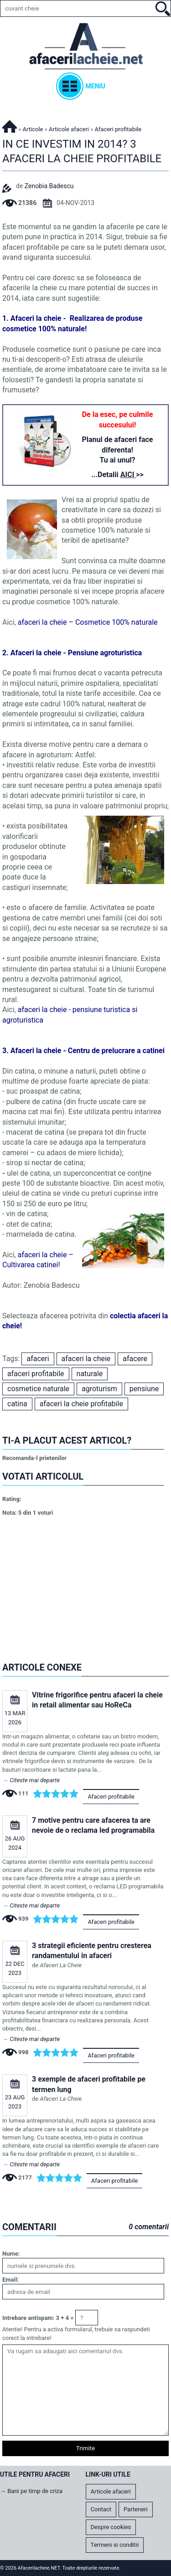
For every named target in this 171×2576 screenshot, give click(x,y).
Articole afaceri (69, 129)
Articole (33, 129)
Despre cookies (111, 2527)
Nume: (11, 2253)
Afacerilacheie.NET (9, 125)
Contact (101, 2509)
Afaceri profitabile (111, 1796)
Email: (10, 2279)
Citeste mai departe (35, 1780)
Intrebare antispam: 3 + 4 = (38, 2317)
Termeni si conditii (115, 2544)
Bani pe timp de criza (34, 2491)
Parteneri (136, 2509)
